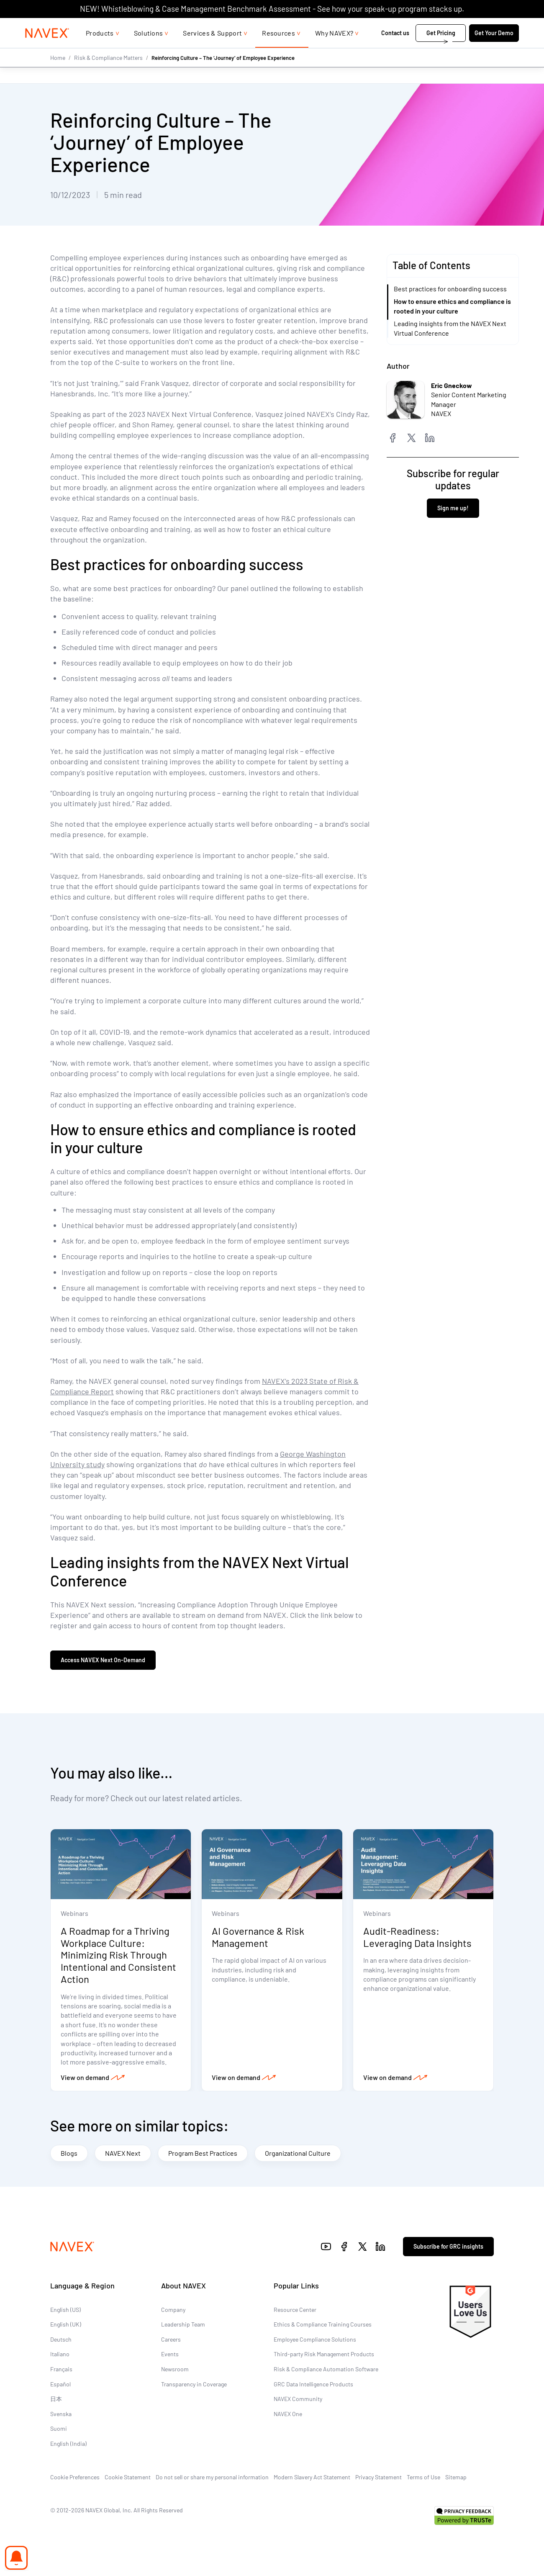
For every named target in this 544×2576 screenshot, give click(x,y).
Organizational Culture (298, 2153)
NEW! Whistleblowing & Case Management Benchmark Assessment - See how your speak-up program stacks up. (272, 8)
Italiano (59, 2354)
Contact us (396, 49)
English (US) (65, 2310)
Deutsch (61, 2339)
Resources (278, 50)
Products (100, 50)
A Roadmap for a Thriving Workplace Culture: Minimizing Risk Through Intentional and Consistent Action (118, 1955)
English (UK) (65, 2325)
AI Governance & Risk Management (258, 1937)
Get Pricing (440, 49)
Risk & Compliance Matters (108, 74)
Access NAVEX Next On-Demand (103, 1660)
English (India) (68, 2444)
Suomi (58, 2429)
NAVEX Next (123, 2153)
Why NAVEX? (334, 50)
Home (57, 74)
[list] (492, 26)
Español (60, 2384)
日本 (56, 2399)
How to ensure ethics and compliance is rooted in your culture (452, 305)
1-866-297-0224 (430, 26)
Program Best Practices (202, 2153)
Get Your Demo (494, 49)
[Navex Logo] (47, 50)
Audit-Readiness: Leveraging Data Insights (417, 1937)
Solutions (148, 50)
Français (61, 2369)
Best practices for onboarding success (450, 289)
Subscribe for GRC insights (448, 2247)
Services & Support (212, 50)
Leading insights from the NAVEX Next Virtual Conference (450, 328)
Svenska (61, 2414)
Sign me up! (453, 508)
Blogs (69, 2153)
